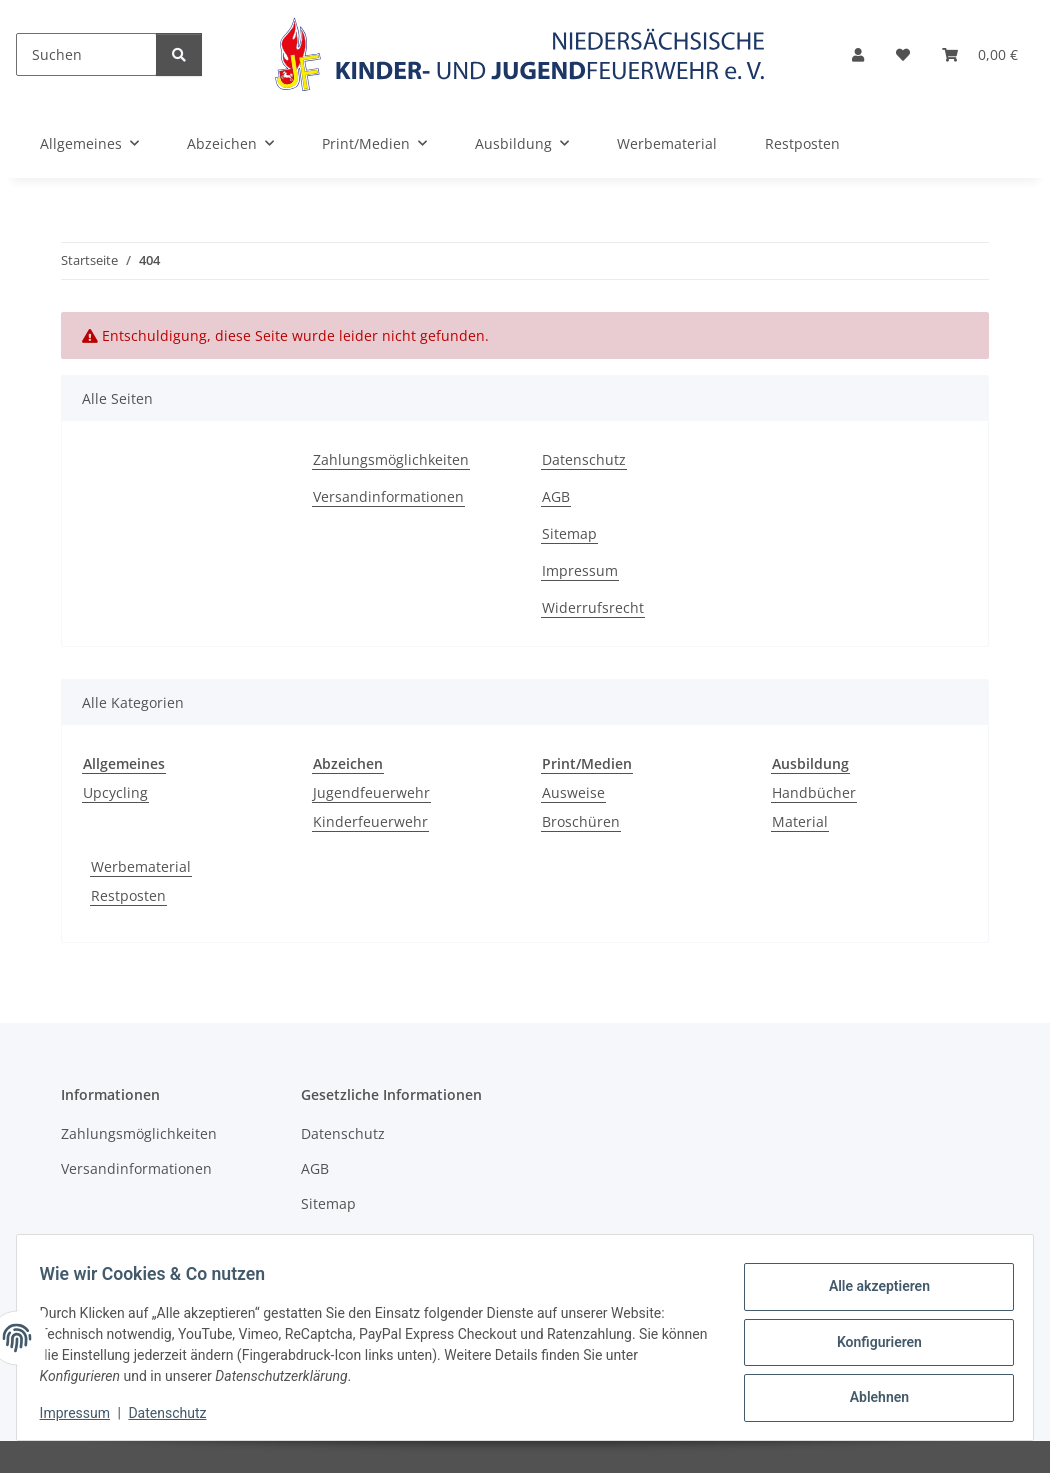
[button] (858, 54)
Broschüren (581, 821)
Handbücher (814, 792)
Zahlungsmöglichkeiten (391, 459)
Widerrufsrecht (593, 607)
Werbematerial (141, 866)
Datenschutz (177, 1413)
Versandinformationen (388, 496)
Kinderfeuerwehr (370, 821)
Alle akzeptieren (869, 1290)
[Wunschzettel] (903, 54)
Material (800, 821)
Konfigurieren (869, 1342)
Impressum (84, 1413)
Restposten (128, 895)
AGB (556, 496)
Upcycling (115, 792)
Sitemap (569, 533)
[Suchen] (86, 54)
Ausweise (573, 792)
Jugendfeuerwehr (371, 792)
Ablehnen (869, 1394)
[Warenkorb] (980, 54)
